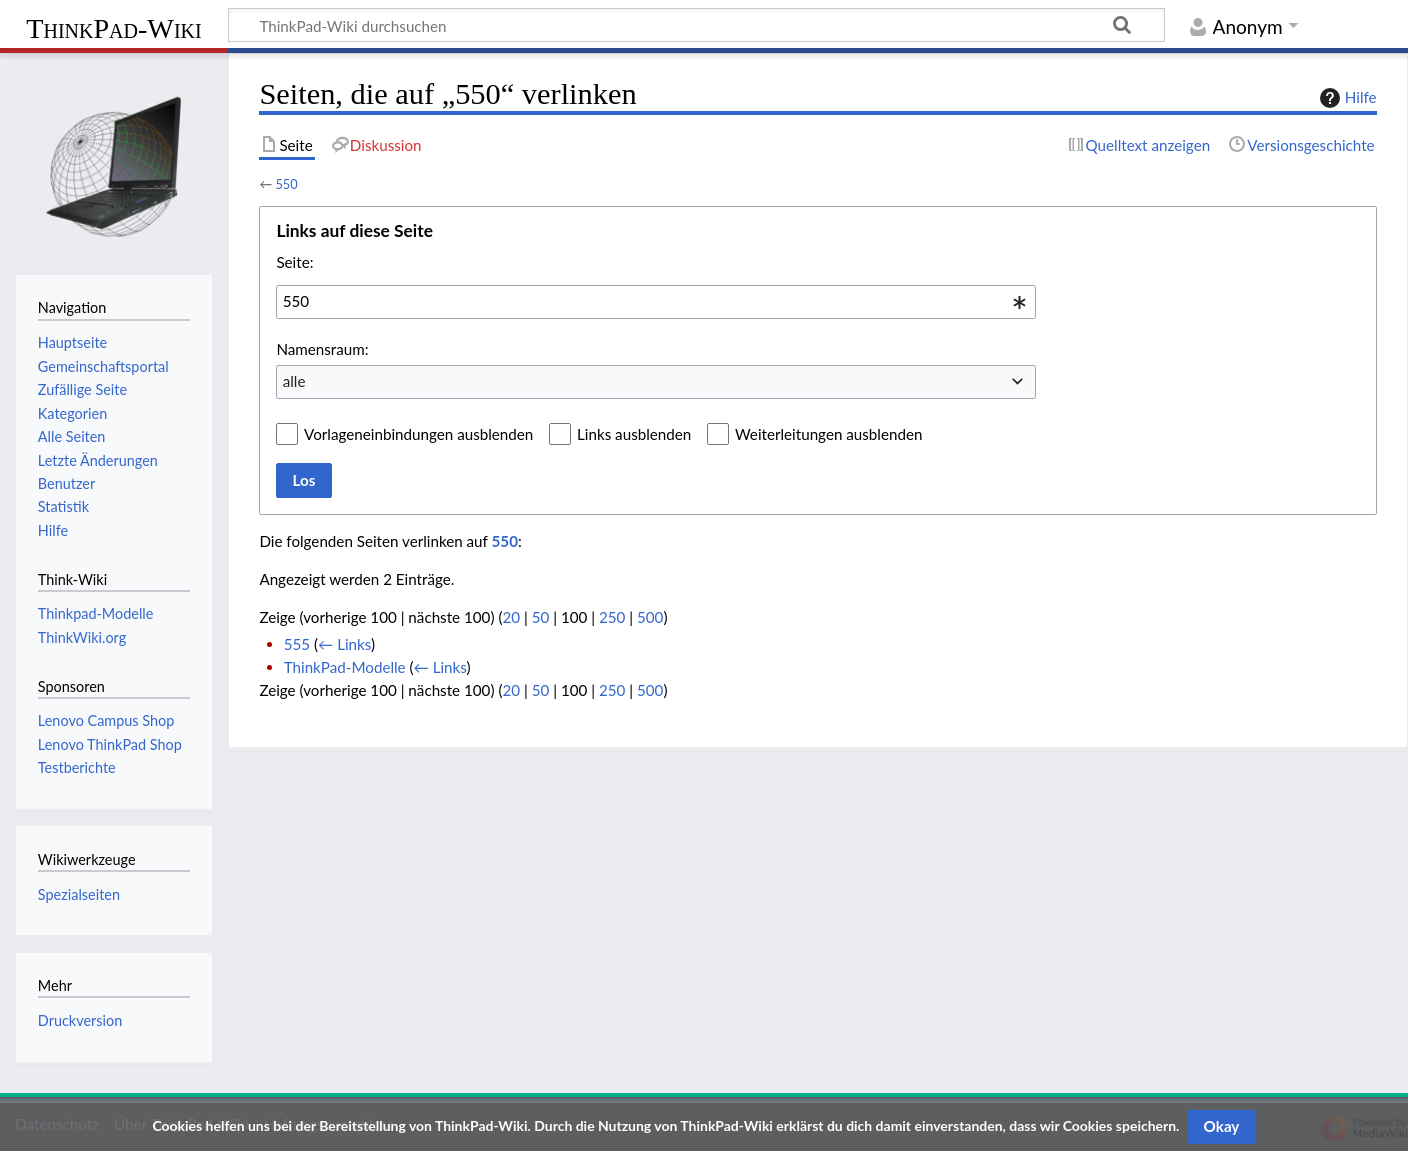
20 (511, 617)
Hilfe (1346, 98)
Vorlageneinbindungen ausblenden (418, 434)
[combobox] (656, 302)
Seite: (294, 262)
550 (286, 184)
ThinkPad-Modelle (345, 667)
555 (297, 644)
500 (650, 617)
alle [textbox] (294, 381)
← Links (344, 644)
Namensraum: (322, 349)
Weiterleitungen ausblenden (828, 434)
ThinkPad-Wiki (113, 28)
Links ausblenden (634, 434)
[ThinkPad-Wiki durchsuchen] (696, 25)
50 (541, 617)
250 (612, 617)
